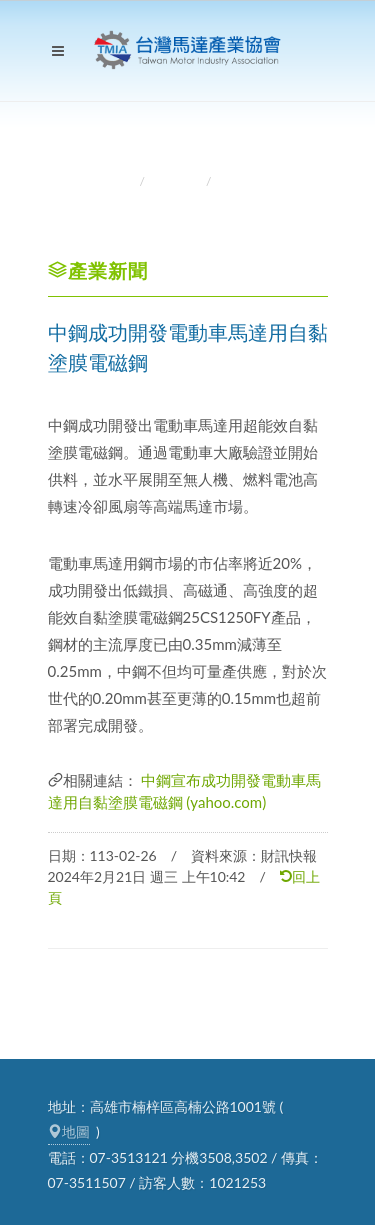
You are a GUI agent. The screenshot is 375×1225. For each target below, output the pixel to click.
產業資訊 (177, 181)
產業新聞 (244, 181)
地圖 (69, 1131)
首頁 (119, 181)
